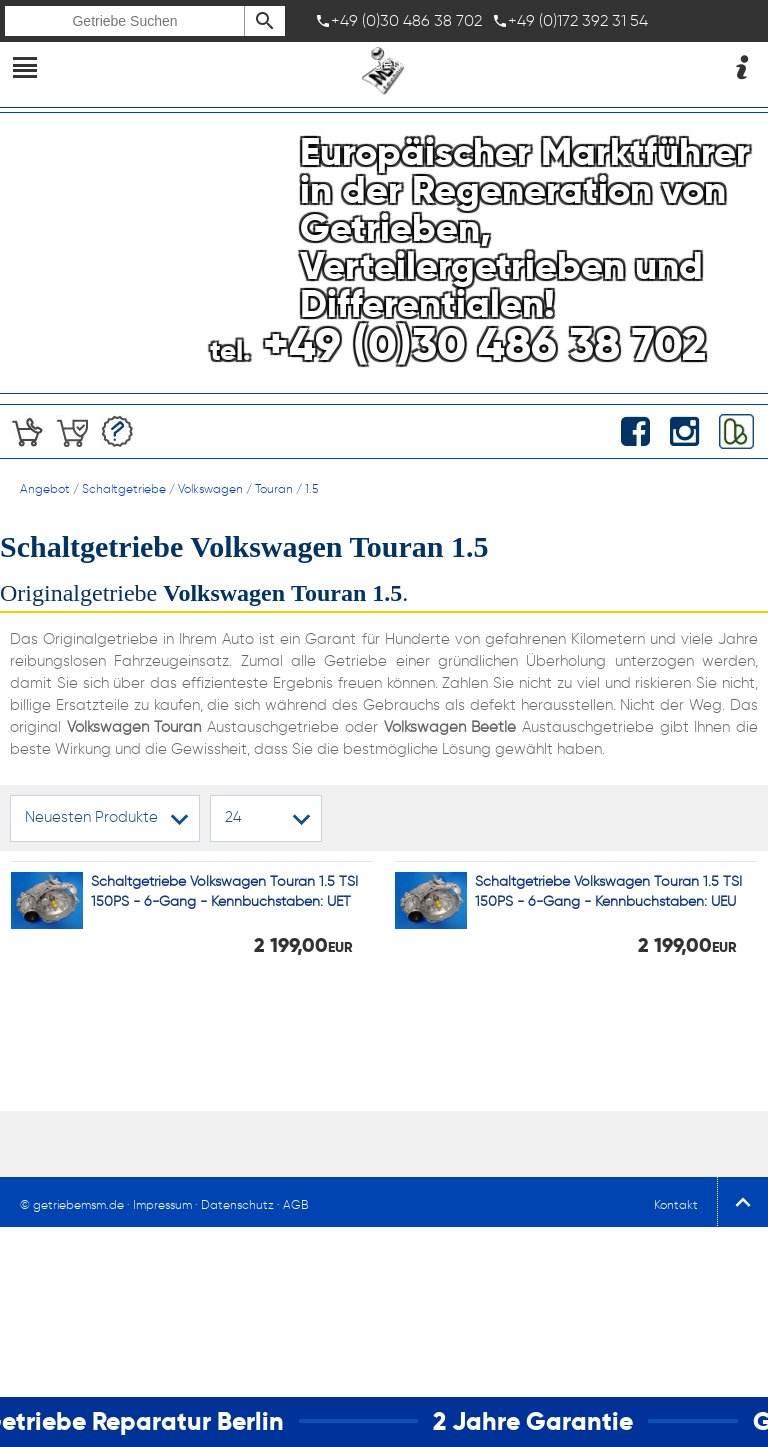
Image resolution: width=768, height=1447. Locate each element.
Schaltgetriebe (124, 488)
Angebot (45, 488)
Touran (274, 488)
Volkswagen (210, 488)
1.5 (311, 488)
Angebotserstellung (117, 431)
